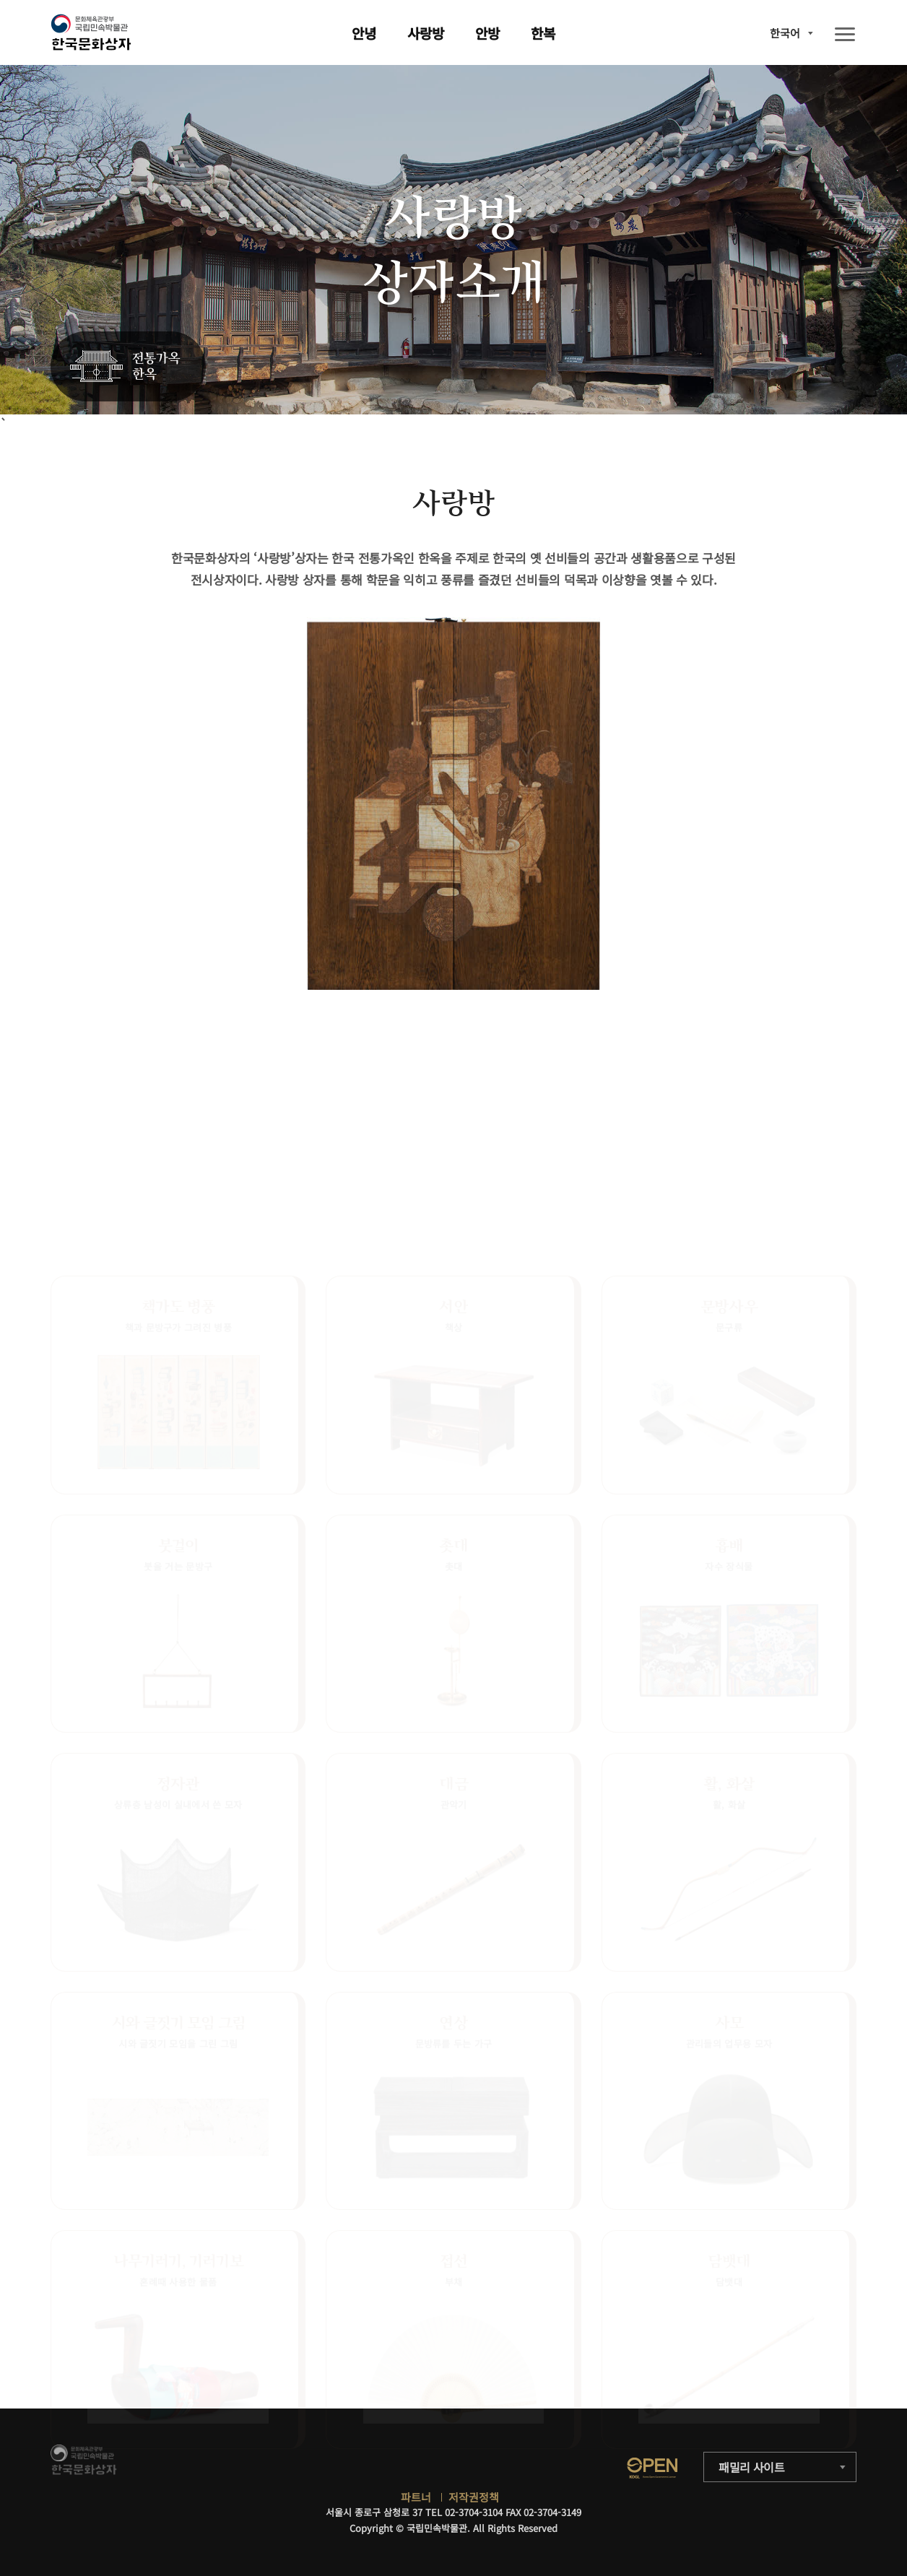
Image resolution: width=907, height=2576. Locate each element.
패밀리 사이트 (752, 2467)
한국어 (785, 32)
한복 (543, 33)
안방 (487, 33)
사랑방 (425, 33)
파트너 (416, 2497)
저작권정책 (473, 2497)
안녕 (364, 33)
